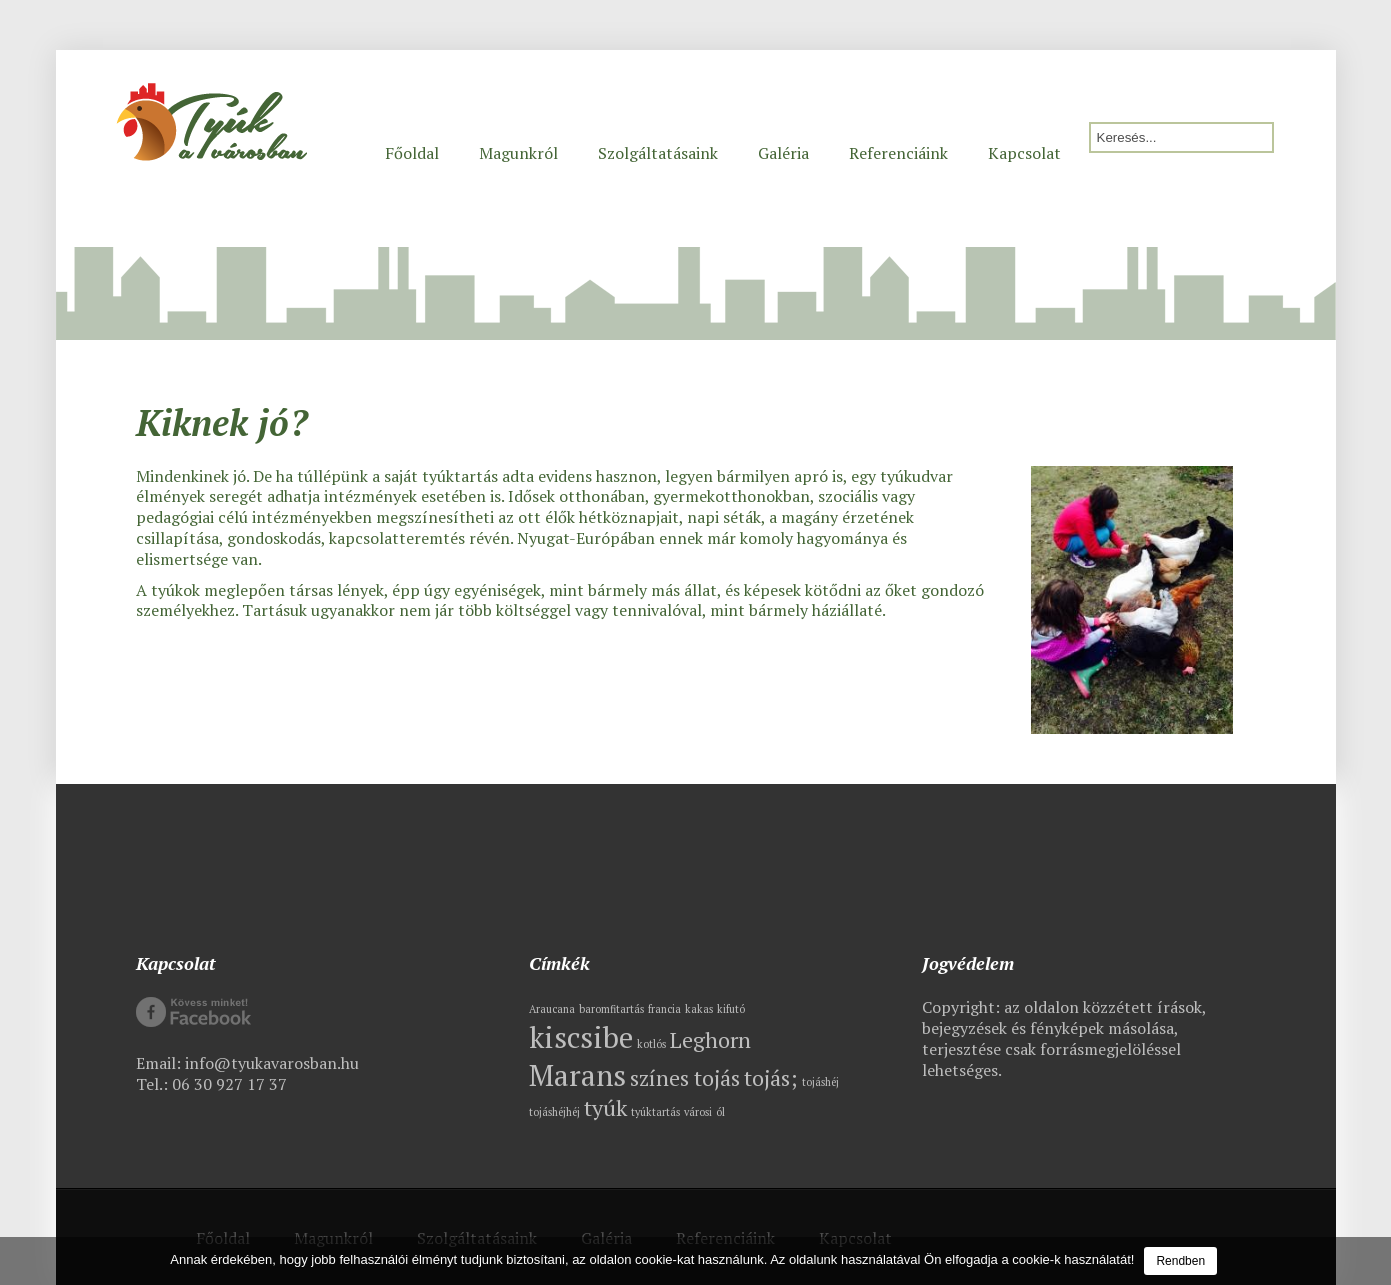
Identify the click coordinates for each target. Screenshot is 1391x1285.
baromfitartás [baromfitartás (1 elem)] (611, 1009)
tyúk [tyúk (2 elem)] (605, 1107)
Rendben (1180, 1261)
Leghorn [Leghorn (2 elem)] (710, 1039)
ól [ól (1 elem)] (720, 1112)
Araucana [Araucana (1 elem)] (552, 1009)
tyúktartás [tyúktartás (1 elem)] (655, 1112)
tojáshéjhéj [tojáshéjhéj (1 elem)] (554, 1112)
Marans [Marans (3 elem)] (577, 1075)
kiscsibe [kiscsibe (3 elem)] (581, 1037)
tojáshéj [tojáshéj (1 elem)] (820, 1082)
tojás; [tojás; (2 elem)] (771, 1077)
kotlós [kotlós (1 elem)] (651, 1044)
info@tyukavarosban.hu (272, 1063)
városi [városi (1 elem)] (698, 1112)
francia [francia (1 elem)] (664, 1009)
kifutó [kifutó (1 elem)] (731, 1009)
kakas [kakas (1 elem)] (699, 1009)
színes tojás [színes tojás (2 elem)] (685, 1077)
